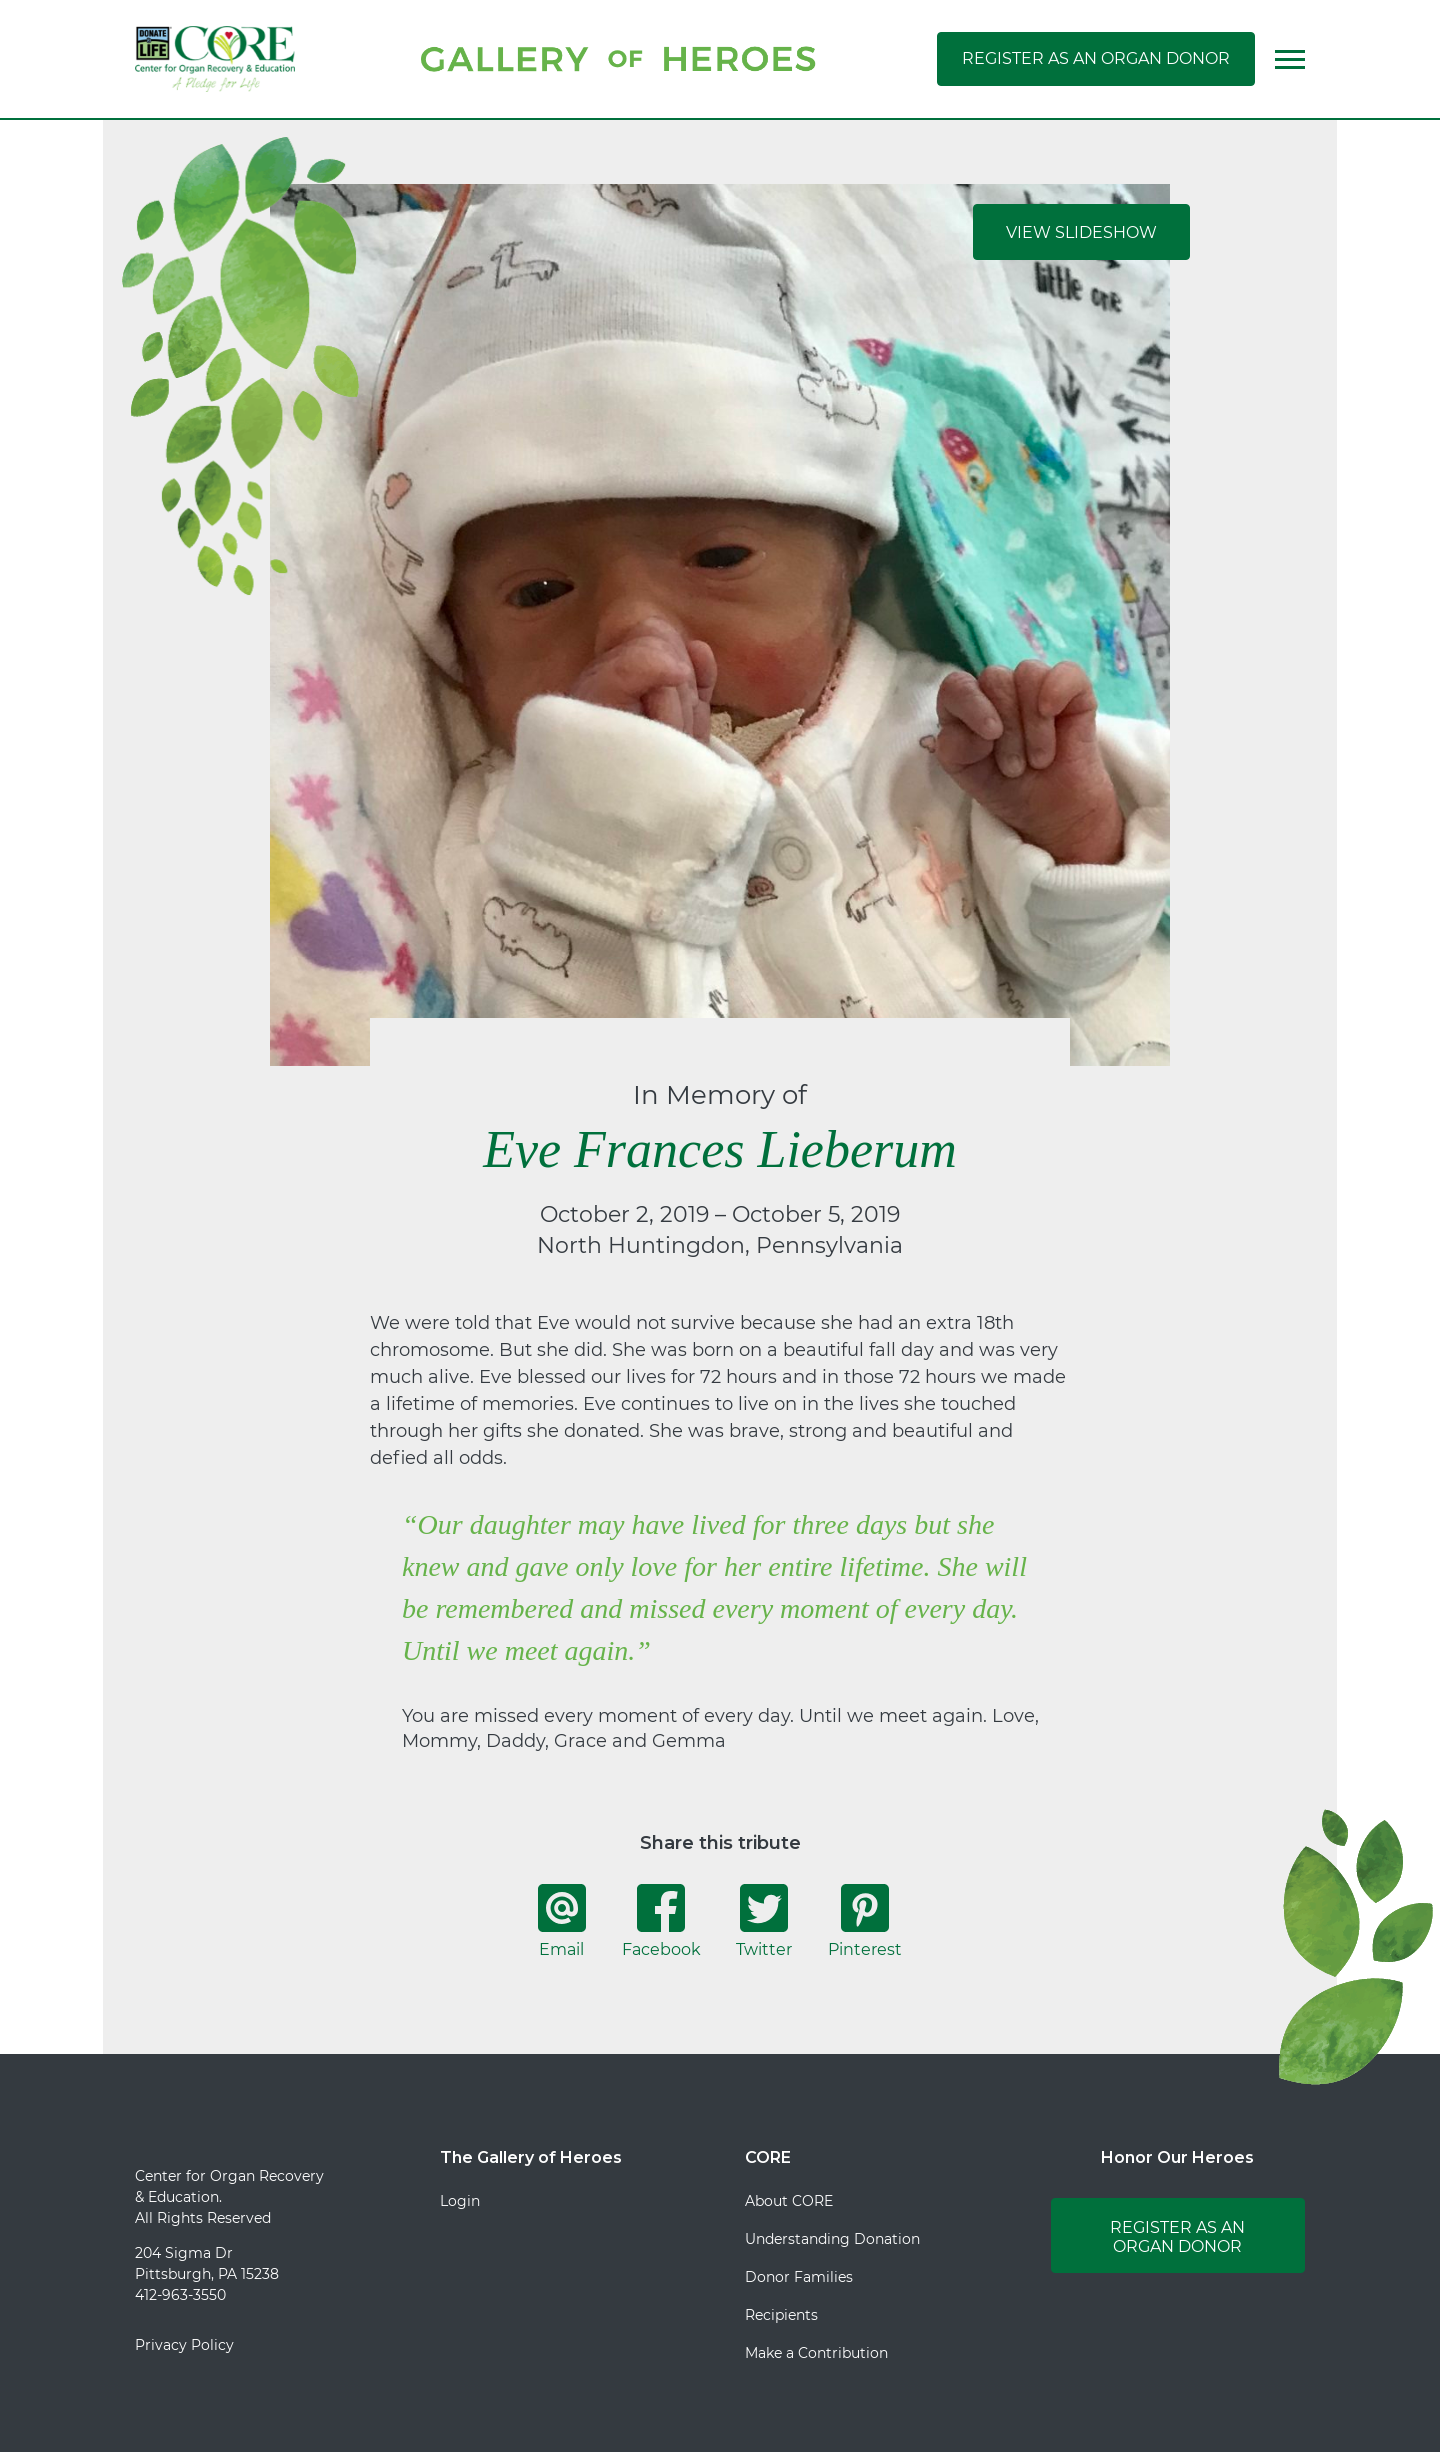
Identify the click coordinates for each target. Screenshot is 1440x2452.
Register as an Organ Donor (1096, 58)
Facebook (661, 1921)
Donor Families (799, 2277)
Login (460, 2201)
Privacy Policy (184, 2345)
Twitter (764, 1921)
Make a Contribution (816, 2353)
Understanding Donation (832, 2239)
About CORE (789, 2201)
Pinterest (865, 1921)
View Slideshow (1081, 232)
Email (562, 1921)
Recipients (781, 2315)
